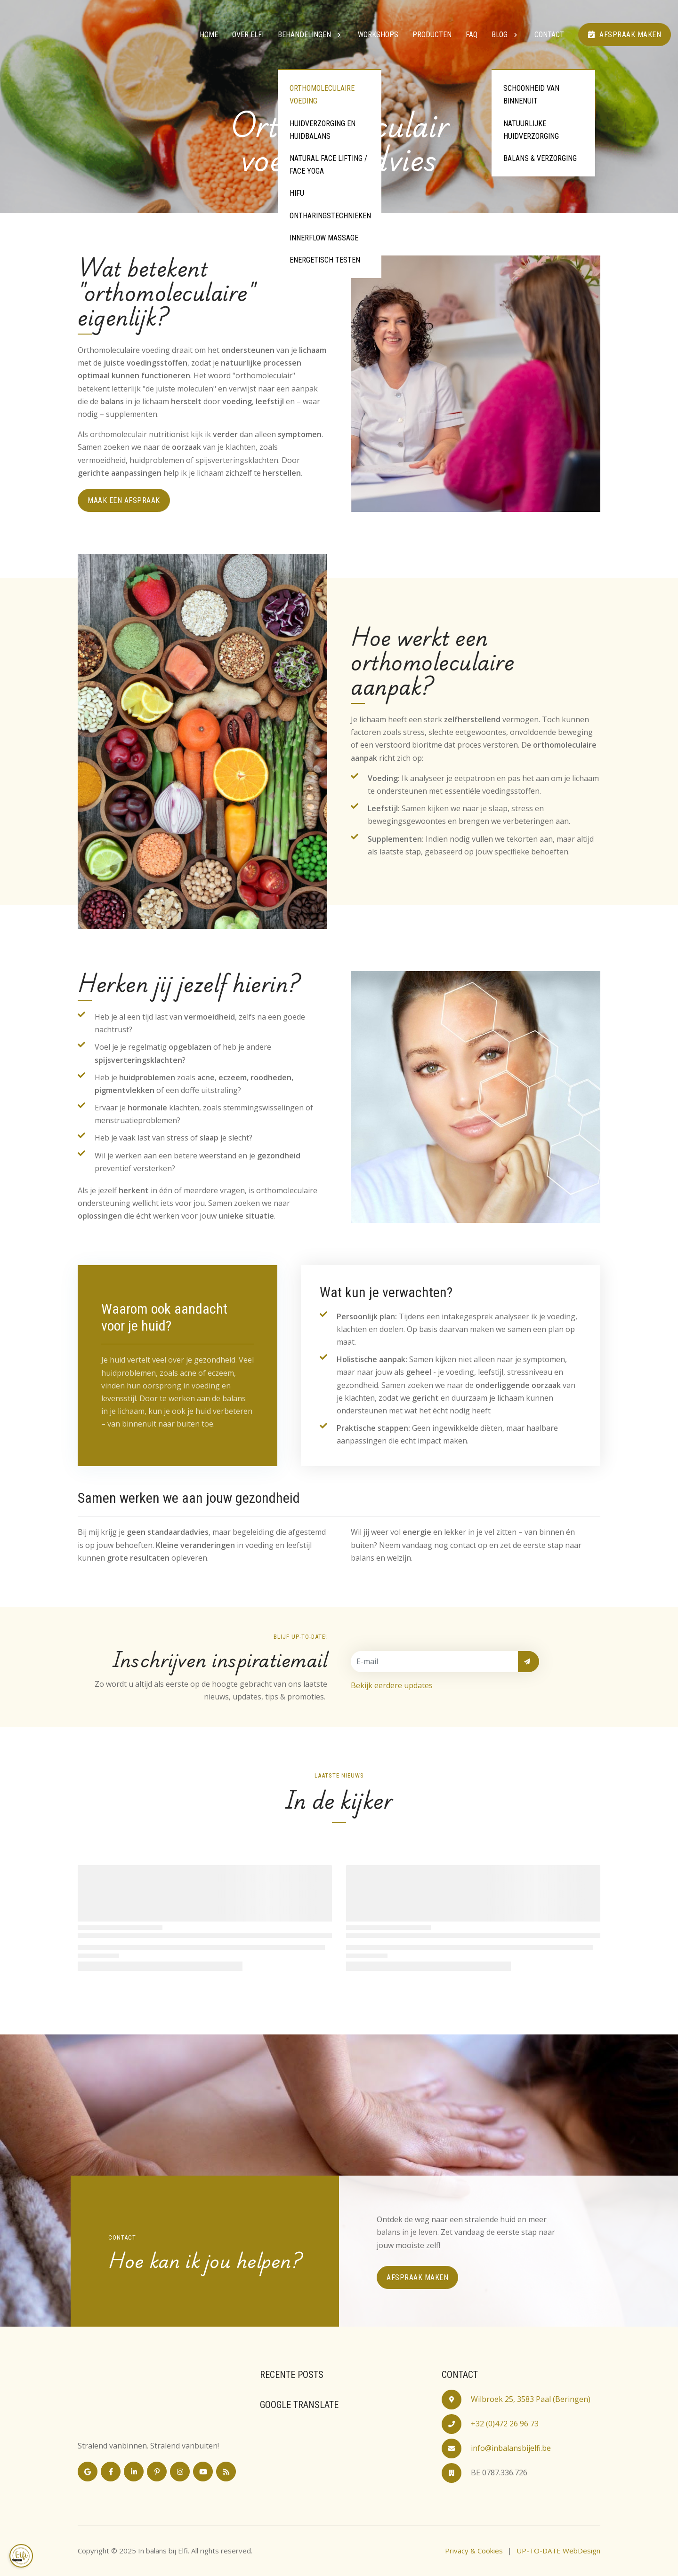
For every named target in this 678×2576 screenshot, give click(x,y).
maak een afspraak (124, 500)
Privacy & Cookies (474, 2550)
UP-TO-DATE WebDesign (558, 2550)
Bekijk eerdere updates (392, 1685)
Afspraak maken (625, 34)
